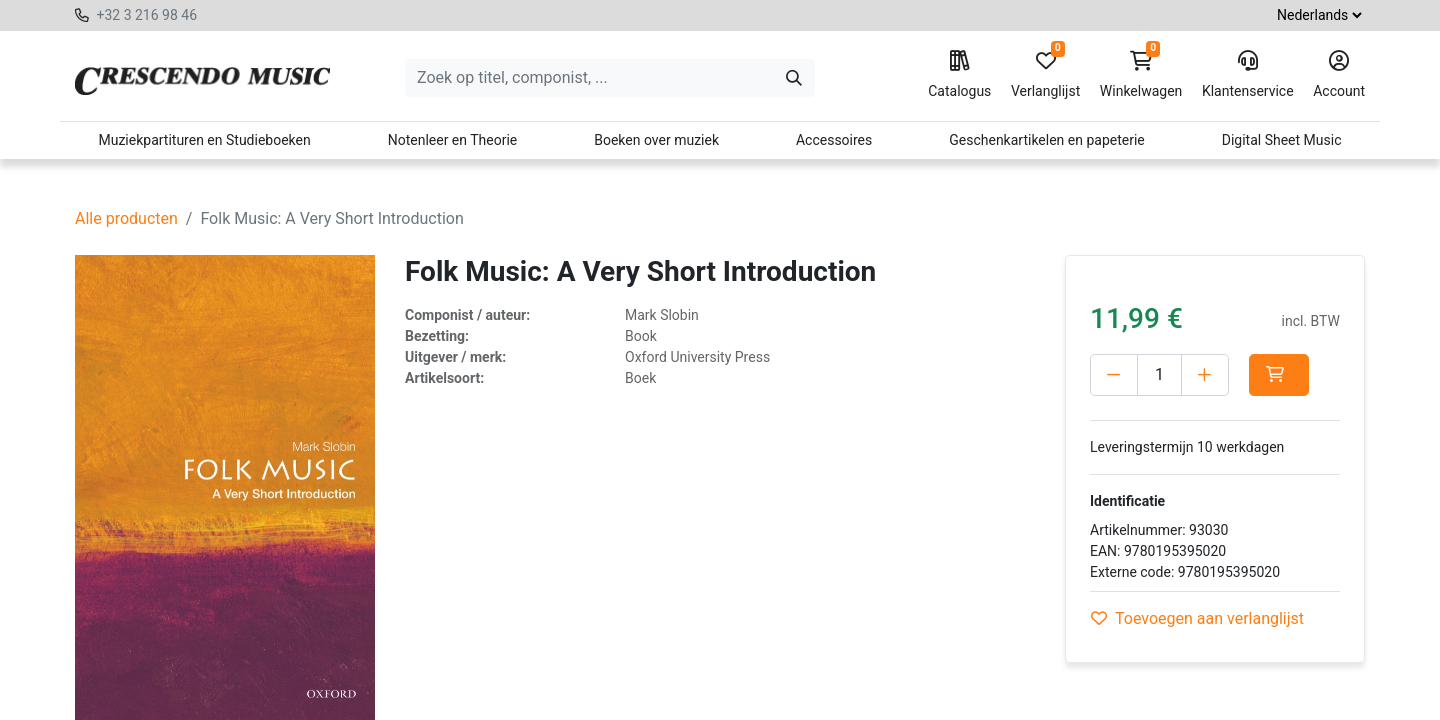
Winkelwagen (1141, 75)
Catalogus (959, 75)
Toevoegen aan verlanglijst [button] (1197, 618)
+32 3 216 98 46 (146, 15)
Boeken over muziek (656, 140)
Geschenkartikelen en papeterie (1047, 140)
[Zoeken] (794, 78)
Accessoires (834, 140)
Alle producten (126, 218)
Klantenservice (1248, 75)
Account (1339, 75)
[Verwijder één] (1114, 375)
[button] (1279, 375)
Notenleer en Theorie (453, 140)
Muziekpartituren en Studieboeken (204, 140)
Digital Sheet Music (1282, 140)
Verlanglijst (1045, 75)
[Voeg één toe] (1205, 375)
